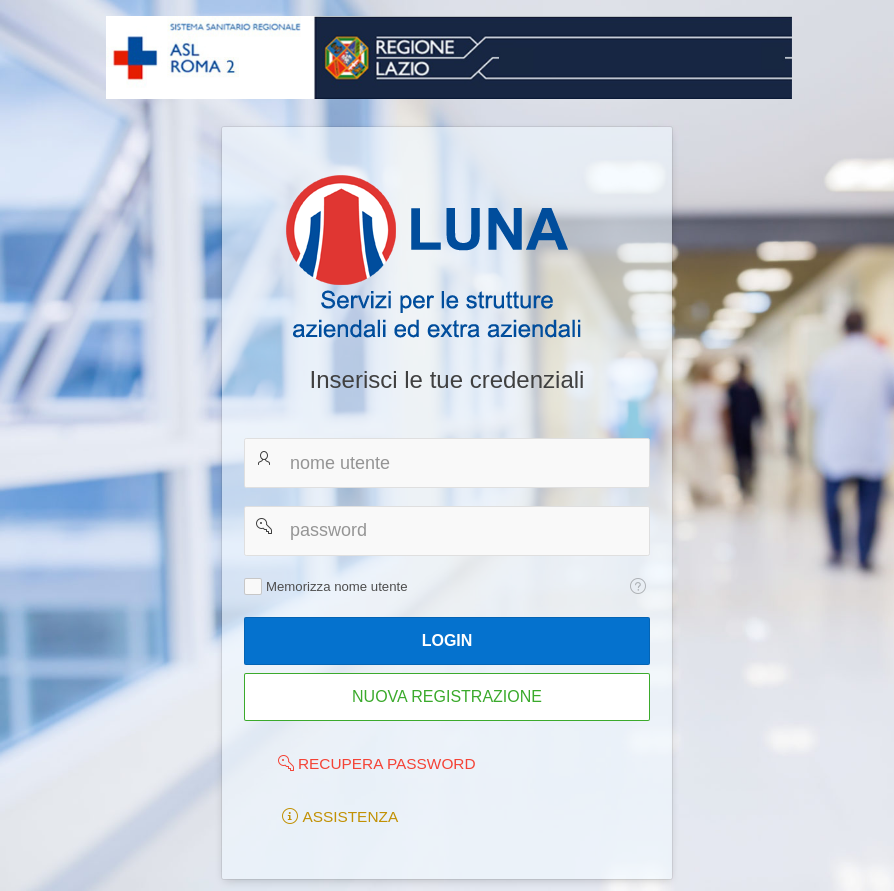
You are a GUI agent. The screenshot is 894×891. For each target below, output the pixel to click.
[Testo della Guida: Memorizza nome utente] (637, 586)
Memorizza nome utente (336, 586)
